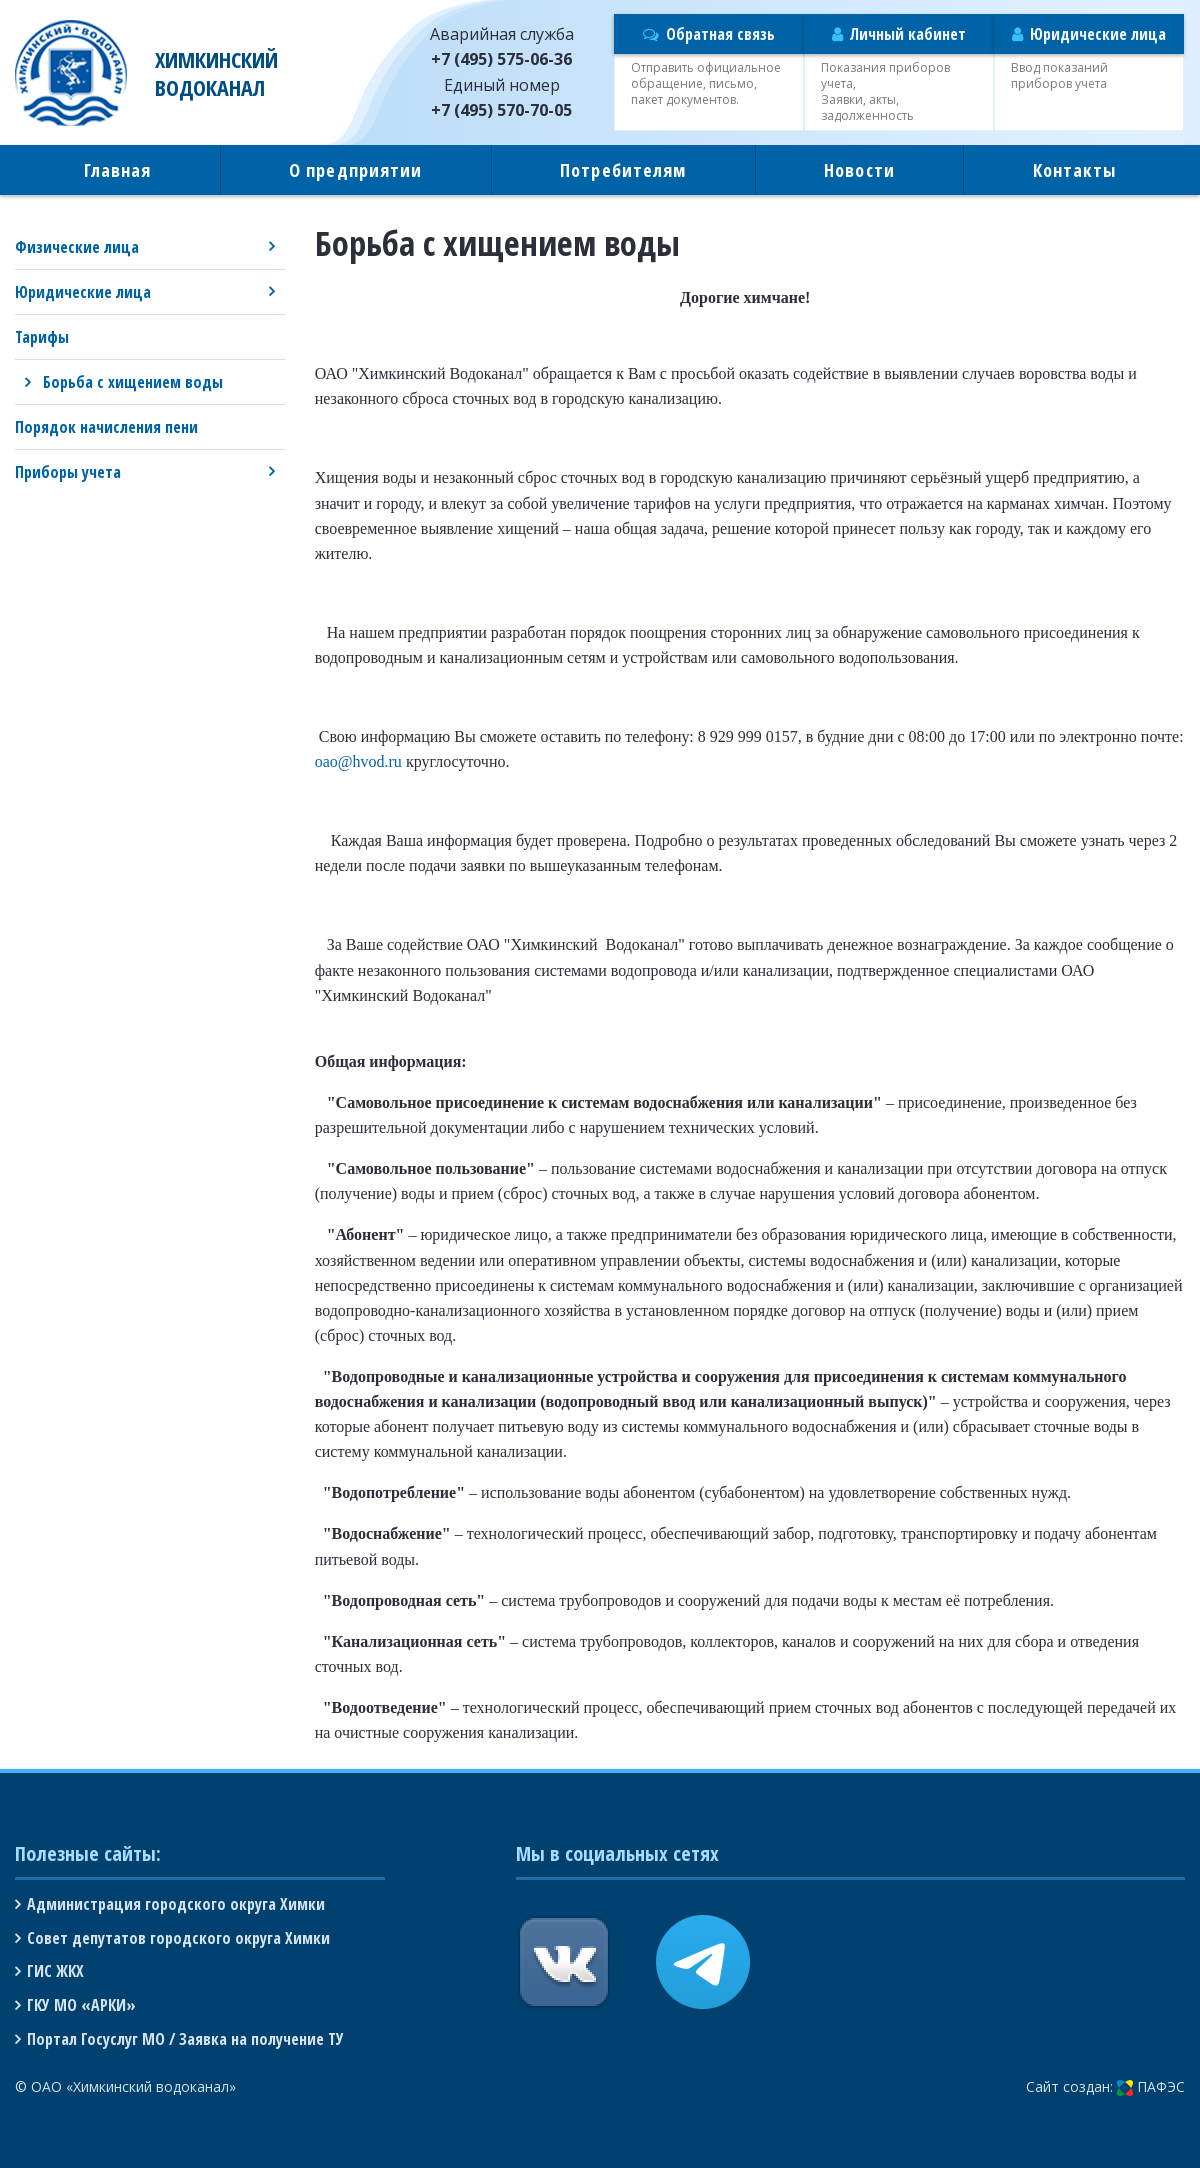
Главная (118, 170)
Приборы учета (68, 472)
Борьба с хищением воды (133, 382)
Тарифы (42, 337)
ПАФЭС (1151, 2086)
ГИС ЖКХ (55, 1971)
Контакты (1075, 170)
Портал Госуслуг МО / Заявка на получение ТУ (185, 2039)
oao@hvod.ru (358, 761)
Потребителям (623, 170)
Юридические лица (83, 292)
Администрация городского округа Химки (176, 1904)
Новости (859, 170)
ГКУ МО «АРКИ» (81, 2005)
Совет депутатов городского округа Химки (178, 1938)
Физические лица (77, 247)
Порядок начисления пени (106, 427)
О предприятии (355, 170)
